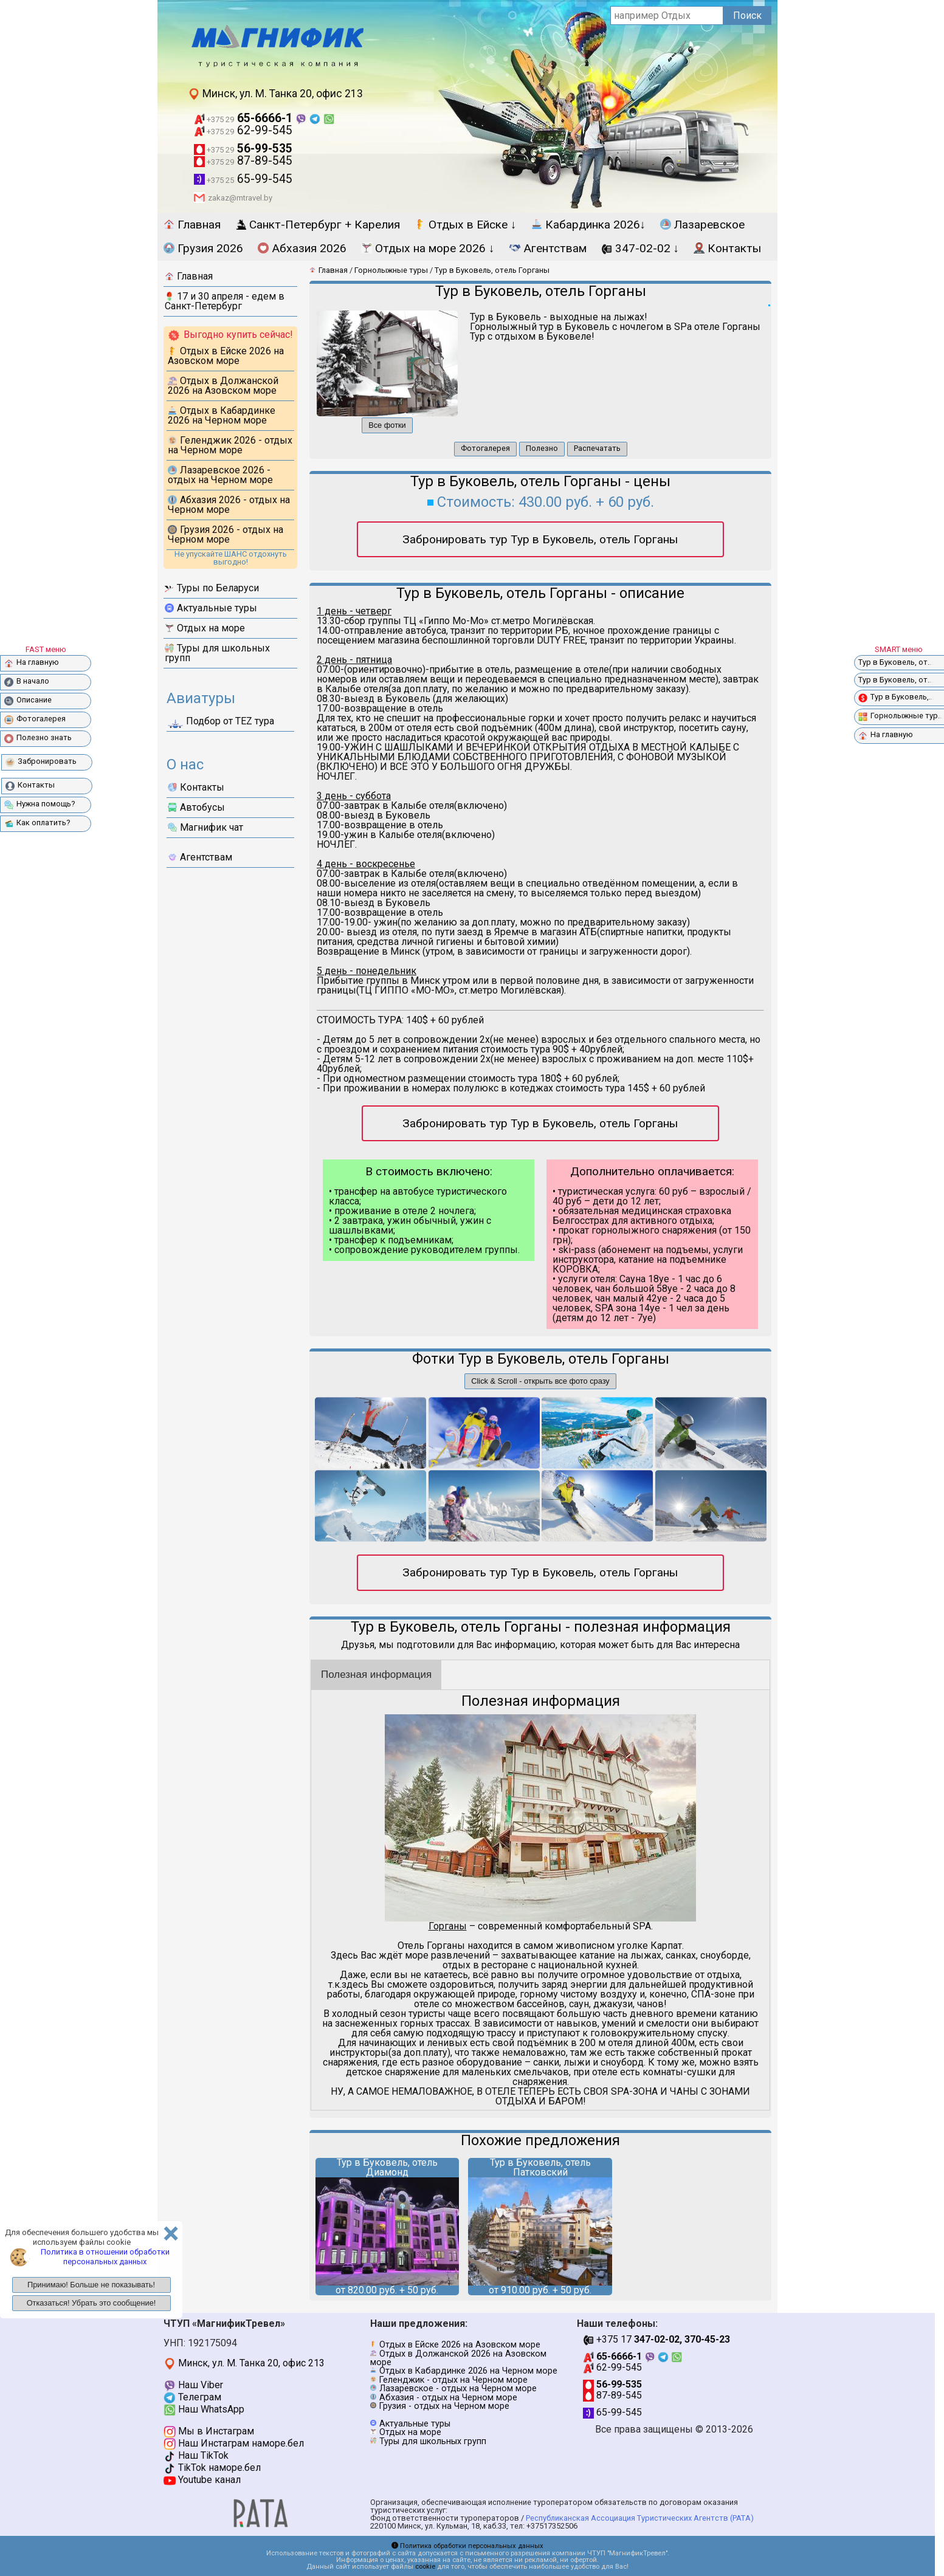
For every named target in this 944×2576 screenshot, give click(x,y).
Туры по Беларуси (212, 588)
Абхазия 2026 (302, 248)
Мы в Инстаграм (209, 2431)
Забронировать (41, 762)
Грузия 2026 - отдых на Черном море (225, 534)
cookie (425, 2567)
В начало (26, 681)
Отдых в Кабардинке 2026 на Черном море (221, 415)
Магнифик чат (205, 827)
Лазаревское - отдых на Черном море (458, 2388)
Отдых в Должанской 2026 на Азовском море (223, 385)
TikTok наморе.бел (212, 2467)
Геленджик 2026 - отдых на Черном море (230, 445)
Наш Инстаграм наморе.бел (234, 2443)
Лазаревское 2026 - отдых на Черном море (220, 475)
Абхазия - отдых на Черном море (448, 2397)
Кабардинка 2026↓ (588, 225)
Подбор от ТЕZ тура (221, 723)
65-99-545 (243, 179)
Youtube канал (202, 2479)
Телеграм (192, 2397)
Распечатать (597, 448)
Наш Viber (193, 2385)
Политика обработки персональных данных (467, 2546)
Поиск (747, 15)
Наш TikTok (196, 2455)
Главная (192, 225)
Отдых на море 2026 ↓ (428, 248)
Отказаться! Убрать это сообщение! (91, 2302)
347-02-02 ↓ (640, 248)
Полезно (542, 448)
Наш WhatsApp (204, 2409)
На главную (31, 663)
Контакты (727, 248)
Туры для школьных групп (217, 653)
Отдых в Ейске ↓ (466, 225)
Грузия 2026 (203, 248)
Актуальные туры (211, 608)
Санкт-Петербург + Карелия (317, 225)
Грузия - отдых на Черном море (444, 2406)
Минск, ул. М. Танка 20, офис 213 (275, 94)
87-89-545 (243, 161)
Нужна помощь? (39, 804)
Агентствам (548, 248)
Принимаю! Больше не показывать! (91, 2284)
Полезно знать (38, 738)
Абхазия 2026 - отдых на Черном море (229, 504)
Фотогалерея (485, 448)
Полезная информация (376, 1674)
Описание (28, 700)
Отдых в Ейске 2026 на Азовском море (226, 355)
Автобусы (196, 807)
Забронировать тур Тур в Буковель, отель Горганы (540, 539)
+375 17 (656, 2339)
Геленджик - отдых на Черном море (453, 2380)
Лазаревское (702, 225)
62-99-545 (243, 130)
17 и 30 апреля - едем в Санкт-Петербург (224, 301)
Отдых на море (205, 628)
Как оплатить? (37, 823)
